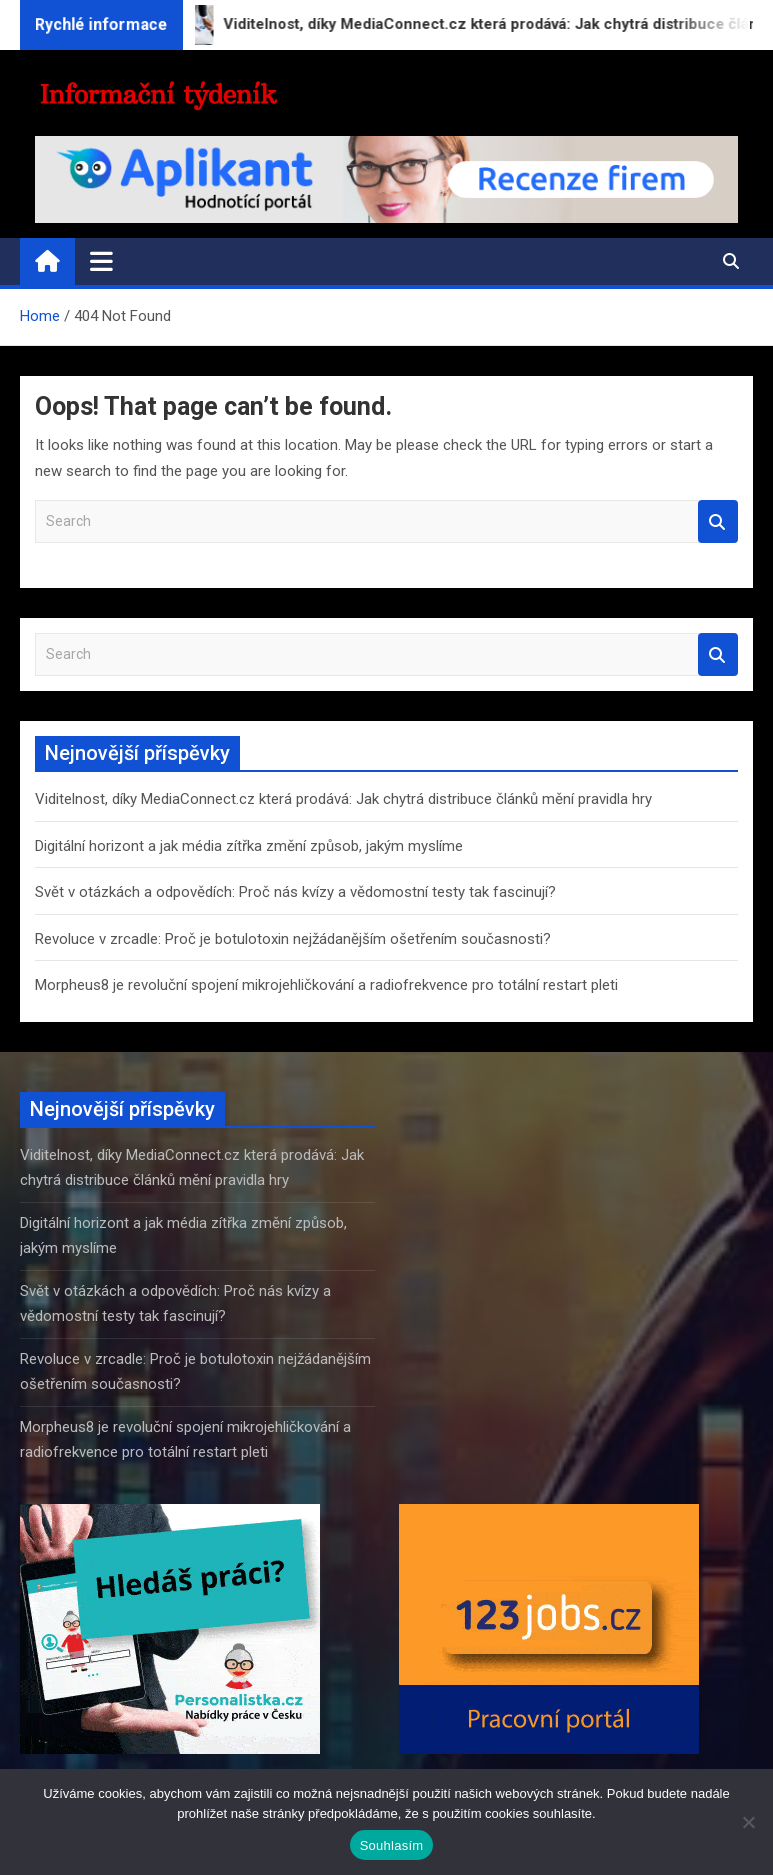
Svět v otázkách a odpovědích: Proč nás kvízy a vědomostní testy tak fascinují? (295, 892)
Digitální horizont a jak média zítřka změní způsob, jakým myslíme (249, 846)
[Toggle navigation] (101, 261)
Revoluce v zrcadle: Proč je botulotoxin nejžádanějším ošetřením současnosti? (293, 939)
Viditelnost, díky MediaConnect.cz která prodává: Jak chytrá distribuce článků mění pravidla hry (343, 799)
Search (718, 521)
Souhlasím (392, 1845)
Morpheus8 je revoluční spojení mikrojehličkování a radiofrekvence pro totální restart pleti (326, 985)
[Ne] (748, 1822)
